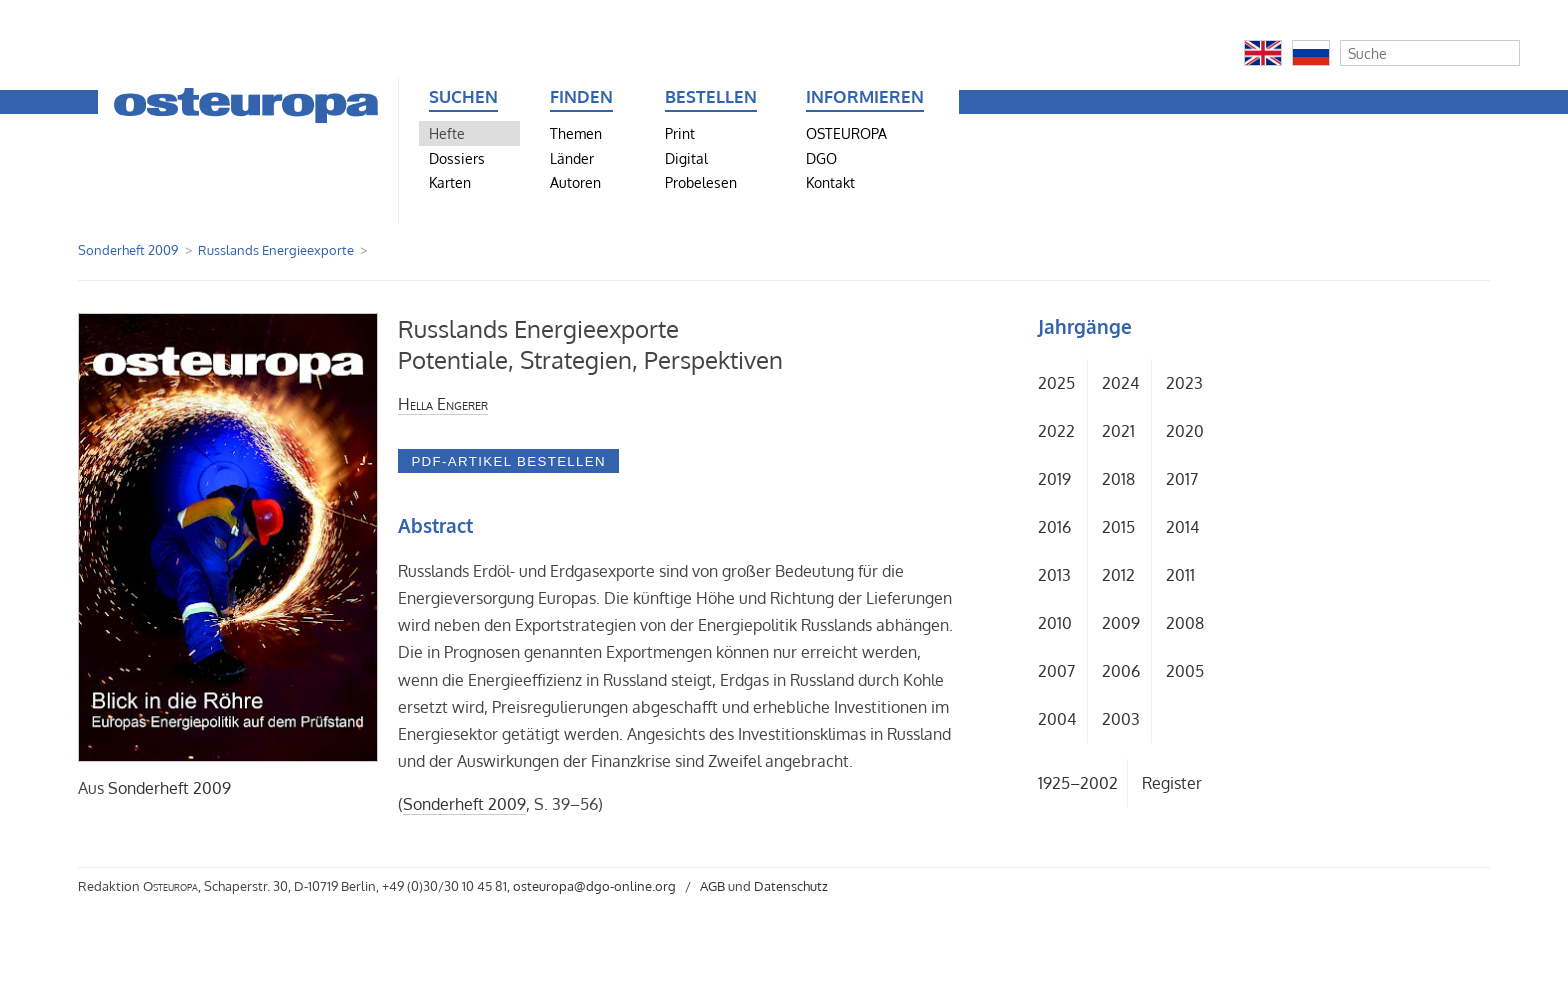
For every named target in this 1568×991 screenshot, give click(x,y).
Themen (576, 133)
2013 (1054, 575)
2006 (1121, 671)
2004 (1057, 719)
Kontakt (830, 182)
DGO (821, 158)
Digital (686, 158)
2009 (1121, 623)
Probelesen (701, 182)
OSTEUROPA (846, 133)
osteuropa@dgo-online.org (594, 886)
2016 (1054, 527)
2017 (1182, 479)
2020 (1185, 431)
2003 (1121, 719)
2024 (1120, 383)
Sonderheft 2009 (128, 250)
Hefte (447, 133)
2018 (1118, 479)
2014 (1182, 527)
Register (1172, 783)
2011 (1180, 575)
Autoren (575, 182)
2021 (1118, 431)
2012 (1118, 575)
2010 (1055, 623)
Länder (572, 158)
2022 (1056, 431)
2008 (1185, 623)
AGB (712, 886)
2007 (1056, 671)
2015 (1118, 527)
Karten (450, 182)
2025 (1056, 383)
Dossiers (457, 158)
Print (680, 133)
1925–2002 (1078, 783)
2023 (1184, 383)
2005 (1185, 671)
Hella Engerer (443, 404)
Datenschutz (791, 886)
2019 (1054, 479)
